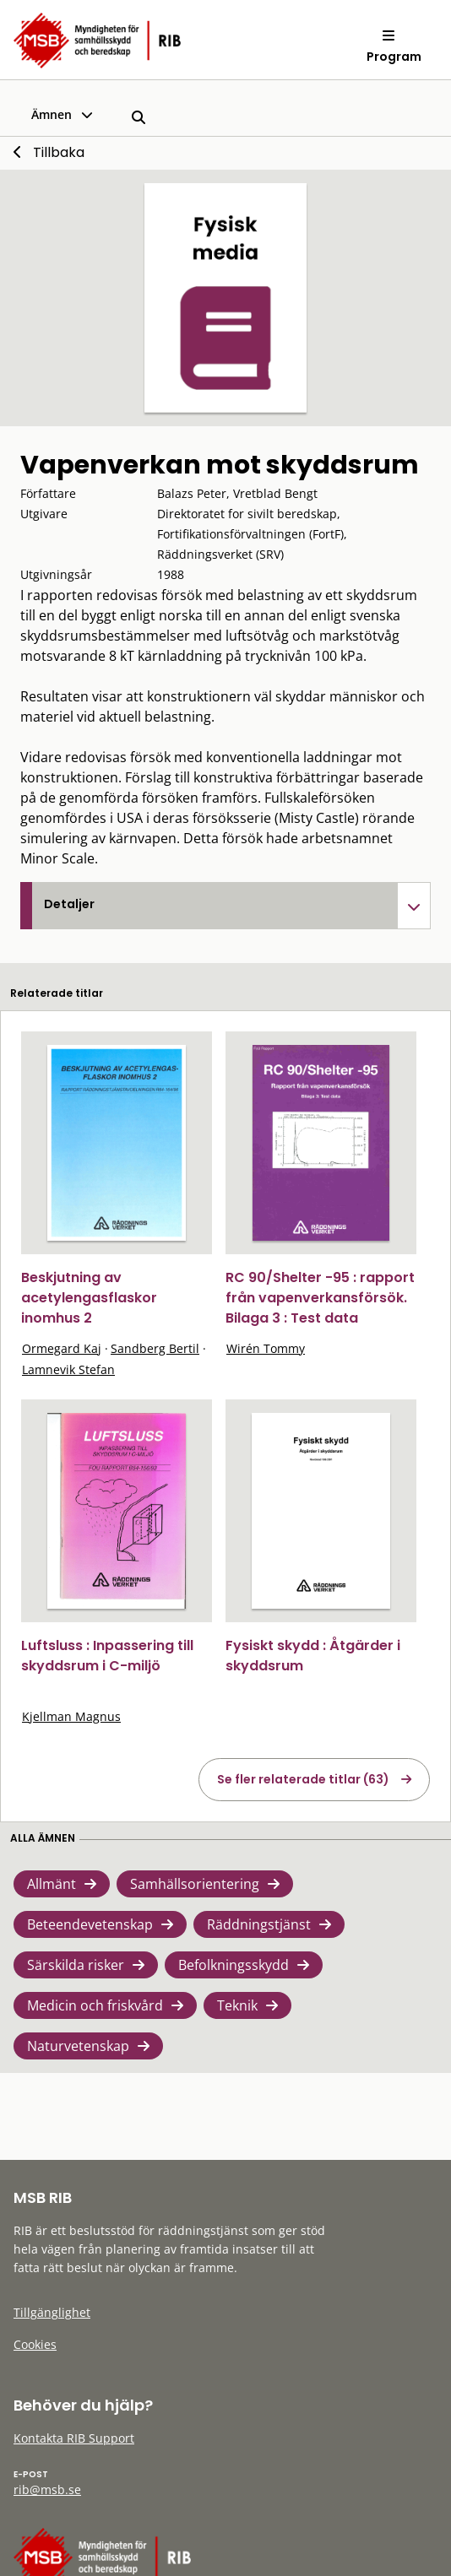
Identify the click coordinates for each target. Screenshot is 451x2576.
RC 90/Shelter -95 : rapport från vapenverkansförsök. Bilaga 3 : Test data (320, 1298)
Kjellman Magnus (71, 1716)
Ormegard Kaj (61, 1348)
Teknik (237, 2005)
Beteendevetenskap (90, 1924)
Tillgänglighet (52, 2312)
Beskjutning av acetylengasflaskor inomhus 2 (89, 1298)
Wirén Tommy (265, 1348)
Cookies (35, 2344)
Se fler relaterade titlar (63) (303, 1779)
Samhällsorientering (194, 1884)
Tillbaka (58, 152)
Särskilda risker (75, 1965)
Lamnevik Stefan (68, 1369)
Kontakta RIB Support (74, 2438)
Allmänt (51, 1884)
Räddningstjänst (259, 1924)
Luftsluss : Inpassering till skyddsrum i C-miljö (107, 1655)
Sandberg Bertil (155, 1348)
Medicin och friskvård (95, 2005)
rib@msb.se (47, 2489)
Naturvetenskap (78, 2046)
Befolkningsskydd (233, 1965)
